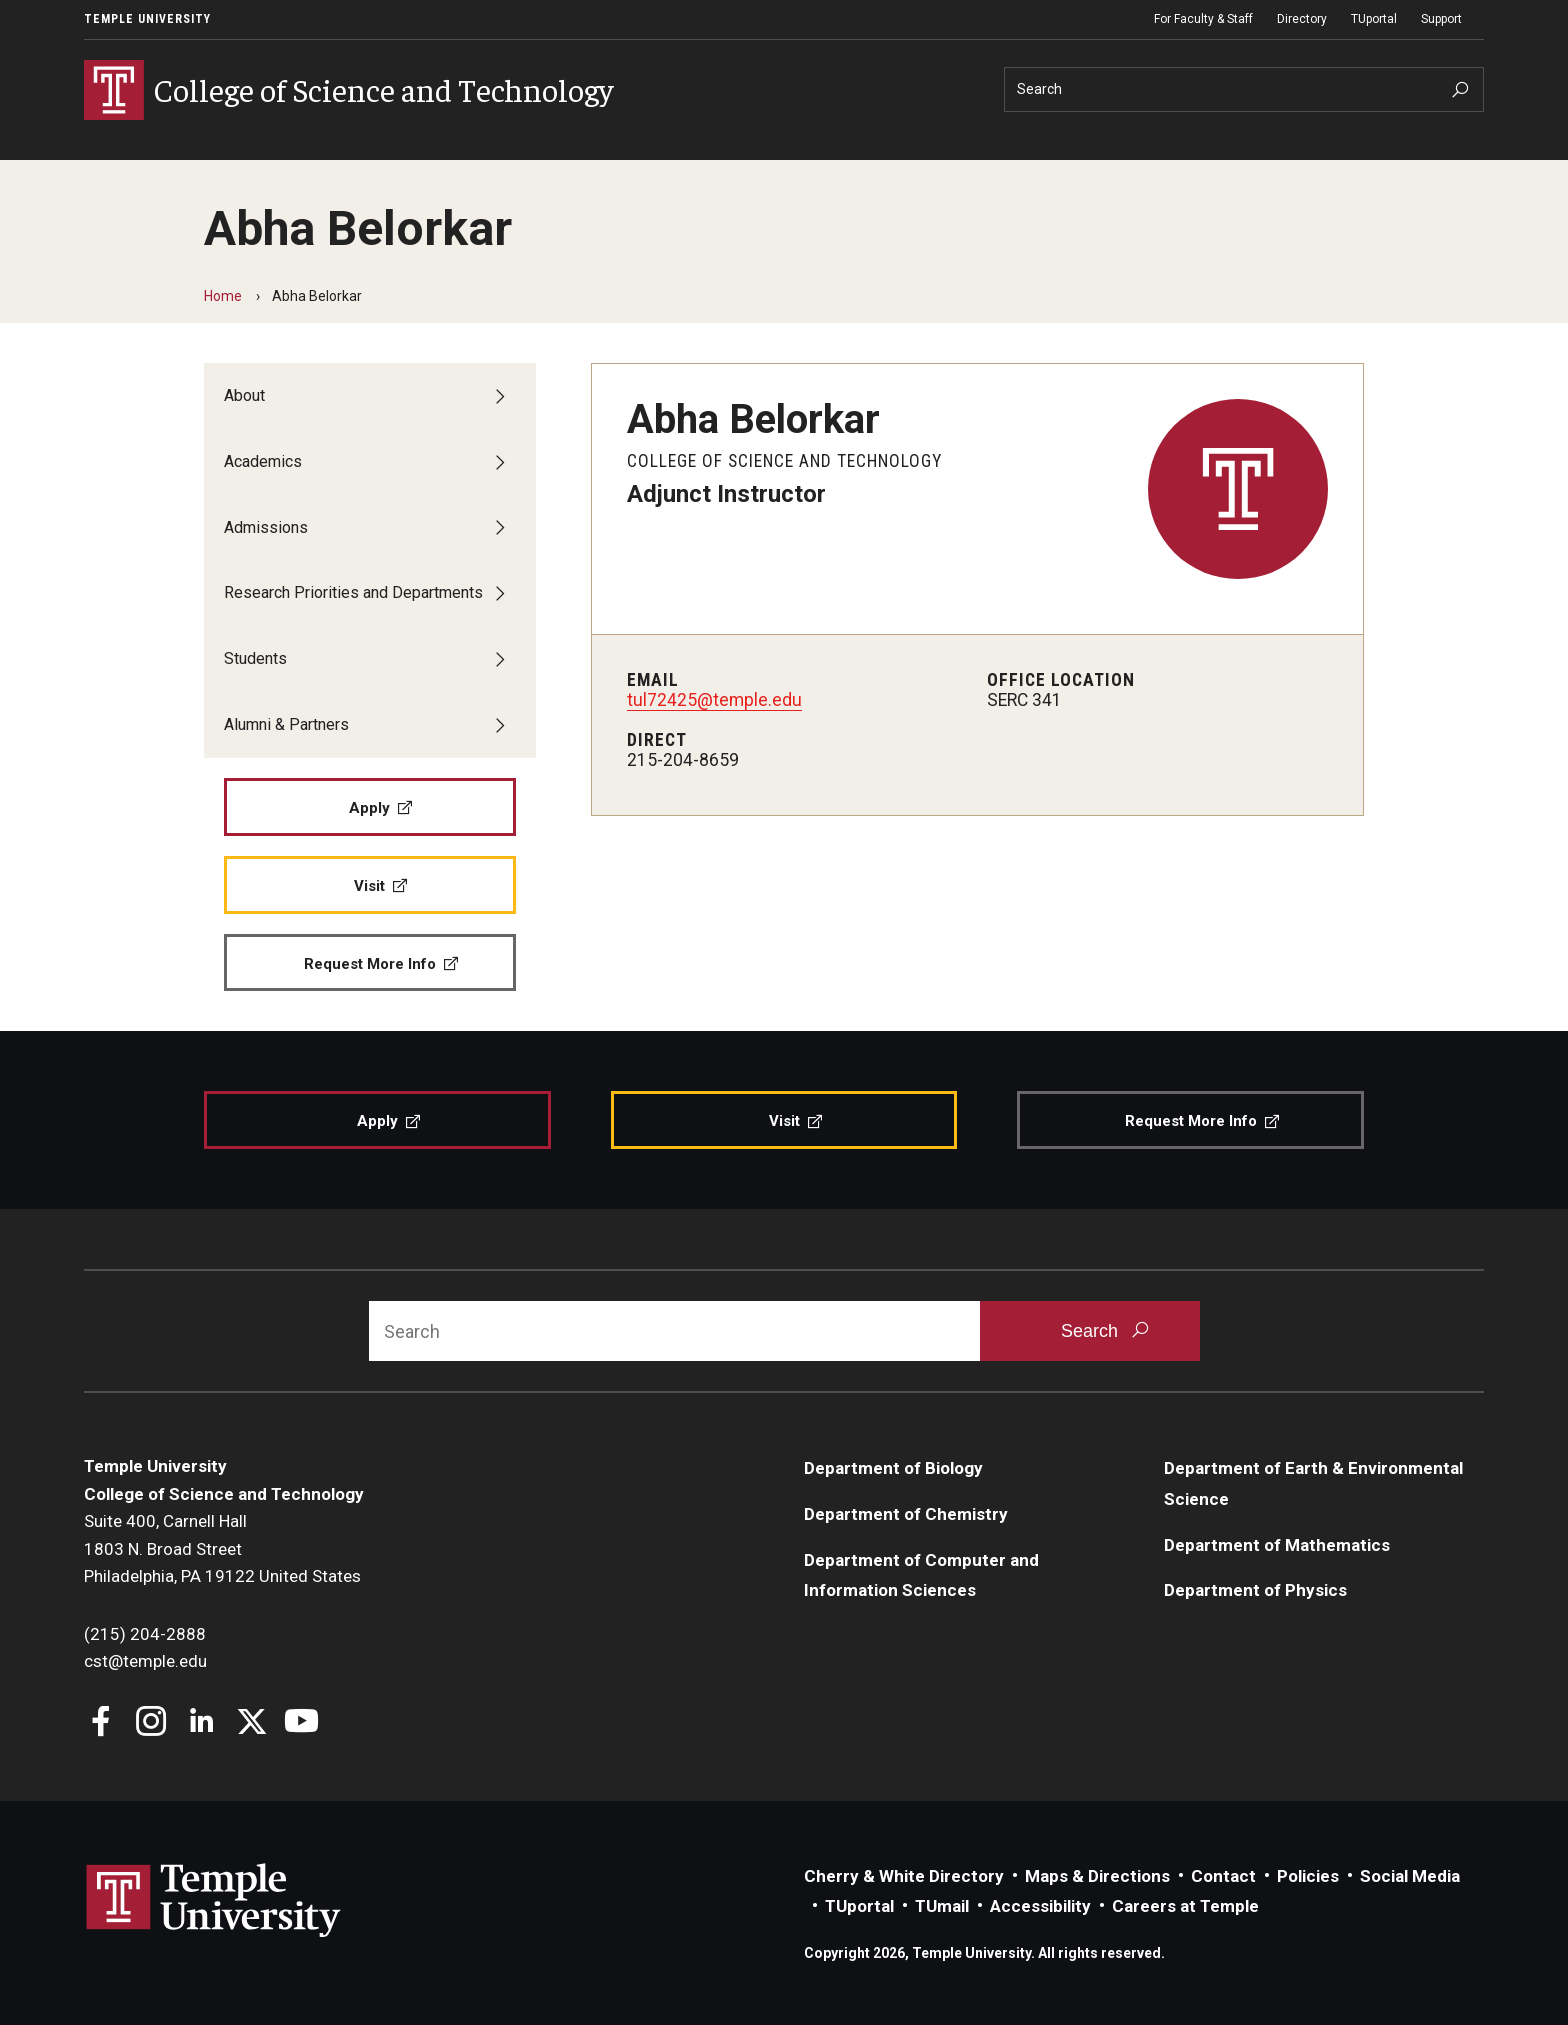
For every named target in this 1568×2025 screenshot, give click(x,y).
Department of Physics (1255, 1591)
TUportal (1374, 19)
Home (223, 296)
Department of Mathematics (1277, 1545)
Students (255, 659)
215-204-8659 (683, 760)
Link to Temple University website (214, 1901)
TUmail (942, 1907)
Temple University (147, 19)
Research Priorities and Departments (353, 593)
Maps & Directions (1097, 1876)
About (244, 395)
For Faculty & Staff (1203, 19)
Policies (1308, 1876)
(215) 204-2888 (145, 1634)
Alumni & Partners (286, 724)
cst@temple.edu (145, 1661)
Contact (1223, 1876)
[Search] (1244, 89)
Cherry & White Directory (904, 1876)
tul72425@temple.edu (714, 700)
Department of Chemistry (906, 1514)
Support (1441, 19)
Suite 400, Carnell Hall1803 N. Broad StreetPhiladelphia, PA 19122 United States (222, 1548)
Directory (1302, 19)
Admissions (266, 527)
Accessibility (1040, 1907)
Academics (263, 461)
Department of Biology (893, 1468)
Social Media (1410, 1876)
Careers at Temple (1185, 1907)
